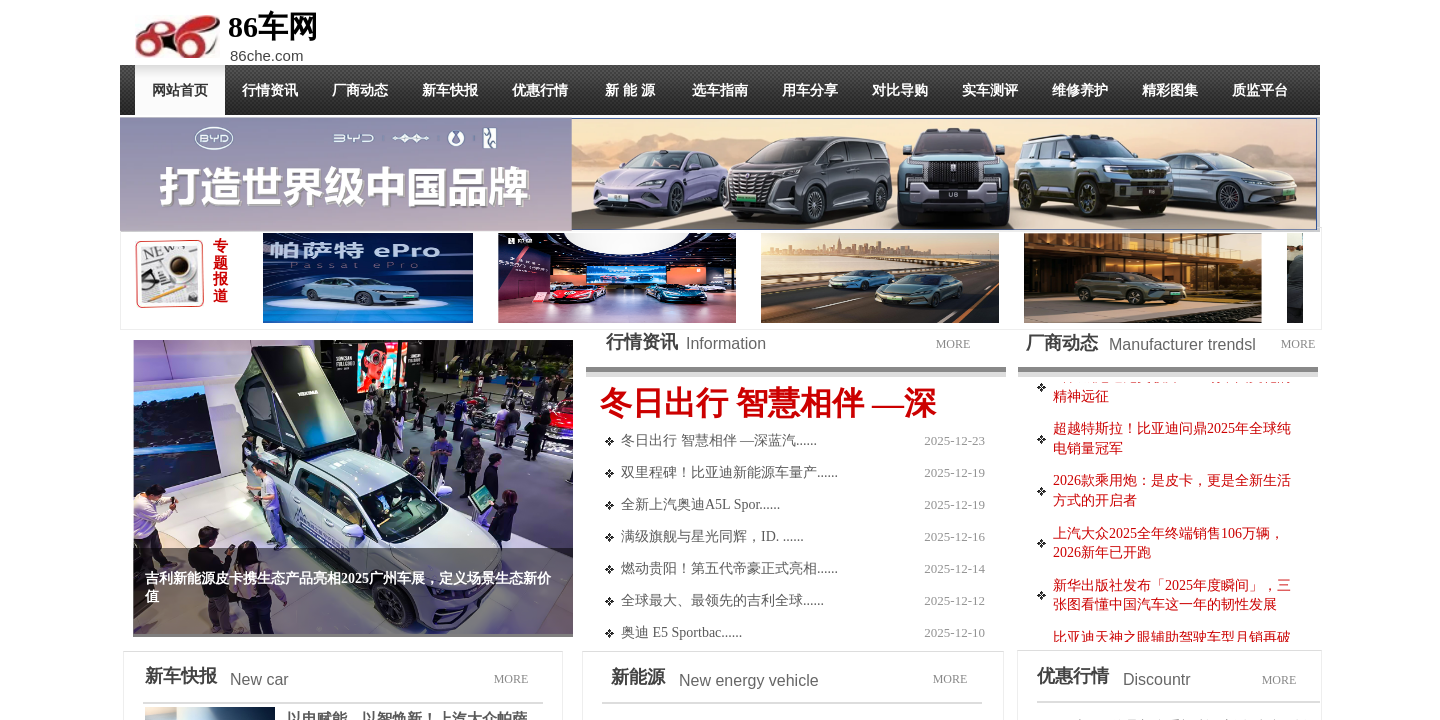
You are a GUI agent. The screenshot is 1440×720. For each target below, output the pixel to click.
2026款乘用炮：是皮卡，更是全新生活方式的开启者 (1172, 493)
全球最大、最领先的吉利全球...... (722, 600)
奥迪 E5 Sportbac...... (681, 632)
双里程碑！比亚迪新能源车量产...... (729, 472)
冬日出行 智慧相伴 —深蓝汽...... (719, 440)
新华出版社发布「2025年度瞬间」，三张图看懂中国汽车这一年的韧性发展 (1172, 598)
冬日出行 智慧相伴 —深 (768, 403)
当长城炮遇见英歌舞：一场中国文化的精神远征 (1172, 389)
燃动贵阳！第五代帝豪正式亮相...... (729, 568)
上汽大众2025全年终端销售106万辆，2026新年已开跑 (1168, 546)
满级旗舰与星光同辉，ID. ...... (712, 536)
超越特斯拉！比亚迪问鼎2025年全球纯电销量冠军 (1172, 441)
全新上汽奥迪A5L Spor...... (700, 504)
